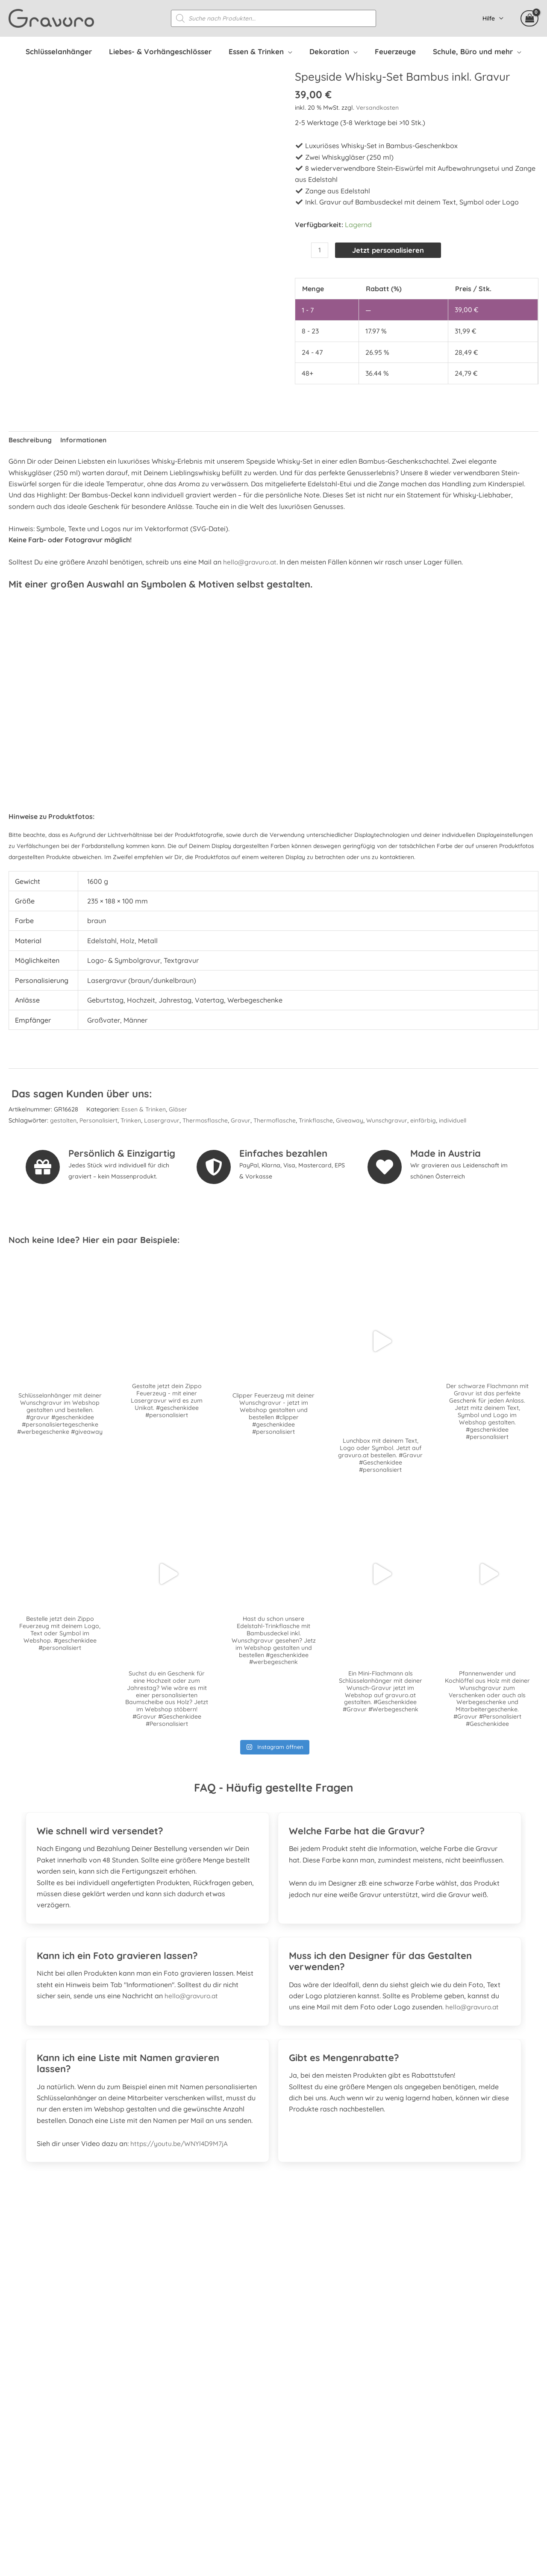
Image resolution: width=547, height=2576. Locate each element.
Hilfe (491, 19)
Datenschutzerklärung (411, 2456)
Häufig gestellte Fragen (414, 2366)
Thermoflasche (278, 1118)
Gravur (244, 1118)
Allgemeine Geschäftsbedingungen (431, 2445)
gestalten (63, 1118)
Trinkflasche (320, 1118)
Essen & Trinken (143, 1107)
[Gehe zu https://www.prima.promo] (273, 2271)
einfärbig (430, 1118)
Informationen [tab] (85, 437)
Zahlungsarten (399, 2422)
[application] (292, 52)
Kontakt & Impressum (411, 2478)
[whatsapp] (64, 2413)
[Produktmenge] (320, 251)
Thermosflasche (208, 1118)
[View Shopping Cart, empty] (529, 18)
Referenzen (394, 2377)
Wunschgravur (393, 1118)
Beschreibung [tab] (31, 437)
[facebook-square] (19, 2413)
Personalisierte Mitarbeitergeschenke (435, 2388)
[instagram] (41, 2413)
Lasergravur (164, 1118)
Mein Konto (394, 2399)
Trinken (132, 1118)
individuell (460, 1118)
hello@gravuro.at (251, 560)
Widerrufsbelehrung (407, 2433)
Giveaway (355, 1118)
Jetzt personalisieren (390, 250)
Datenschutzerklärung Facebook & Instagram (449, 2467)
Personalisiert (99, 1118)
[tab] (147, 1826)
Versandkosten (378, 108)
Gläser (178, 1107)
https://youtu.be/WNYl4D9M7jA (181, 2143)
